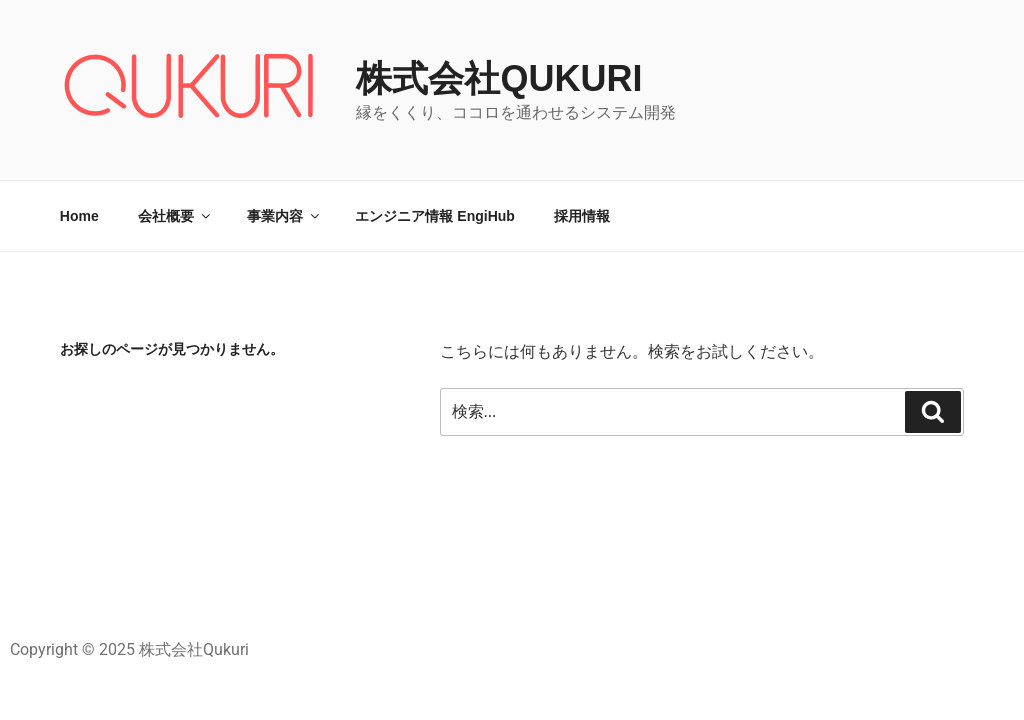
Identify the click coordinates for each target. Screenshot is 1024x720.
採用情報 (582, 216)
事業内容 (284, 216)
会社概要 (175, 216)
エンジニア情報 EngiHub (434, 216)
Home (79, 216)
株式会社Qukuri (499, 78)
